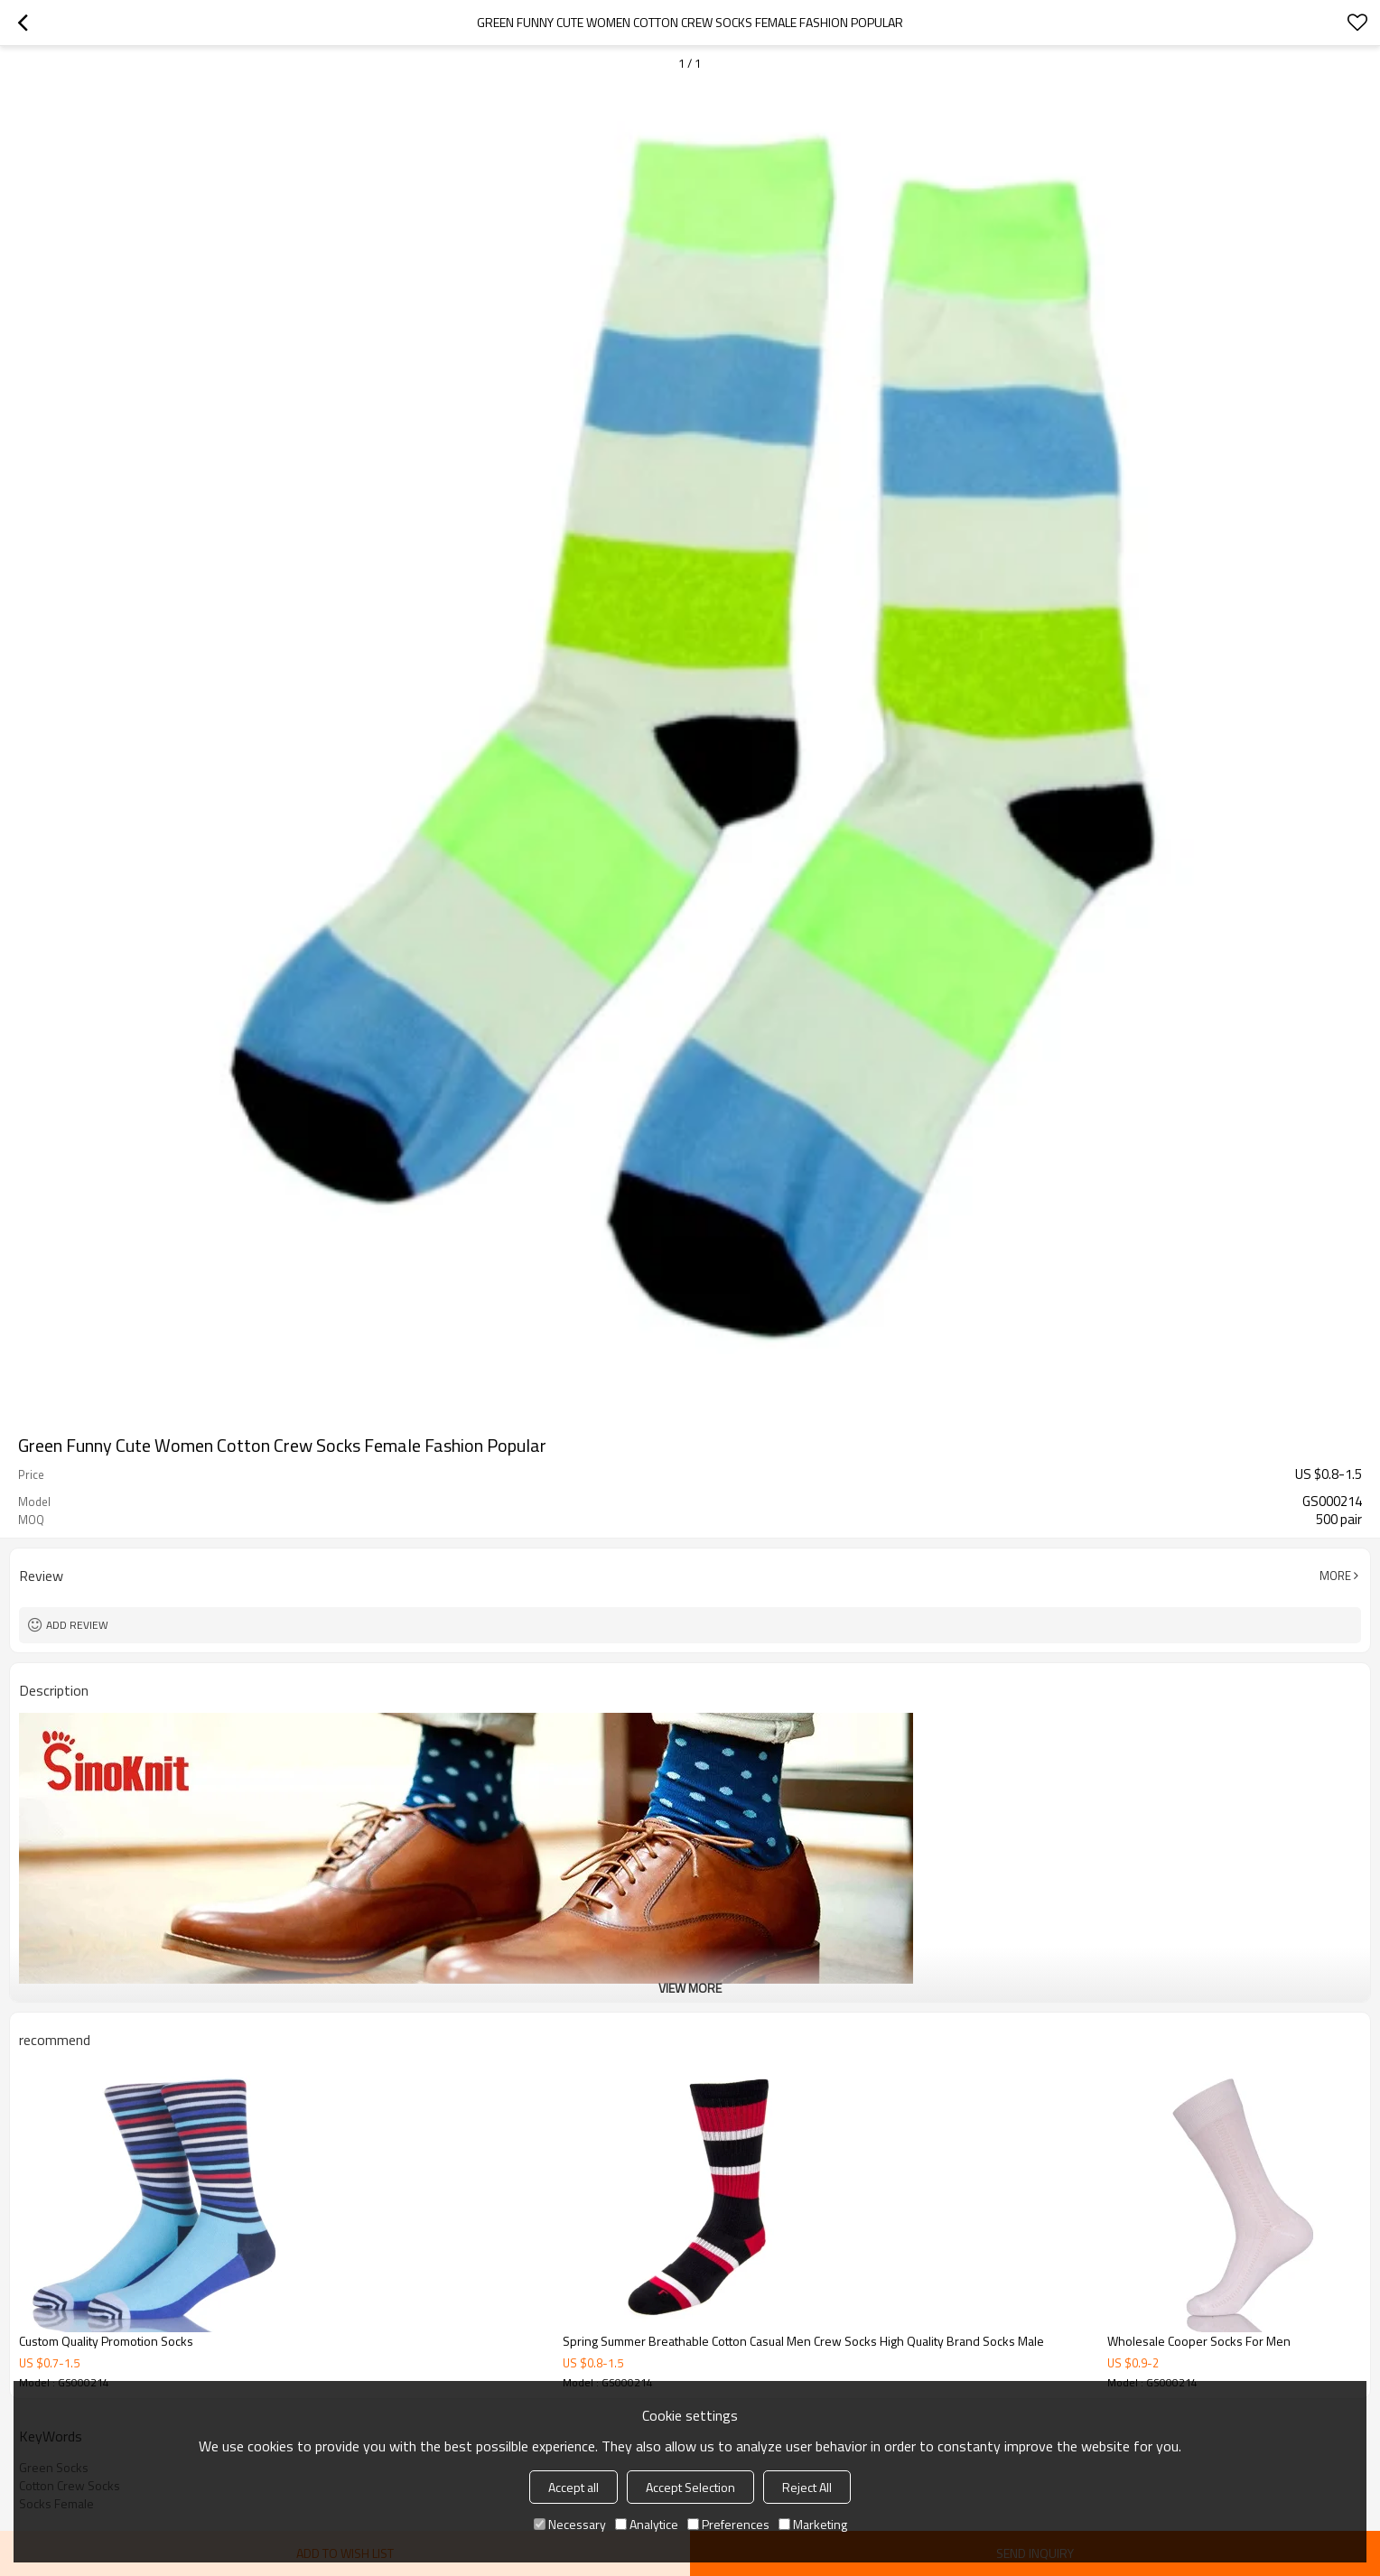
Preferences (728, 2524)
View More (690, 1987)
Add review (77, 1624)
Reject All (807, 2487)
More (1335, 1576)
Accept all (573, 2487)
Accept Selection (690, 2487)
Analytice (646, 2524)
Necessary (570, 2524)
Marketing (813, 2524)
